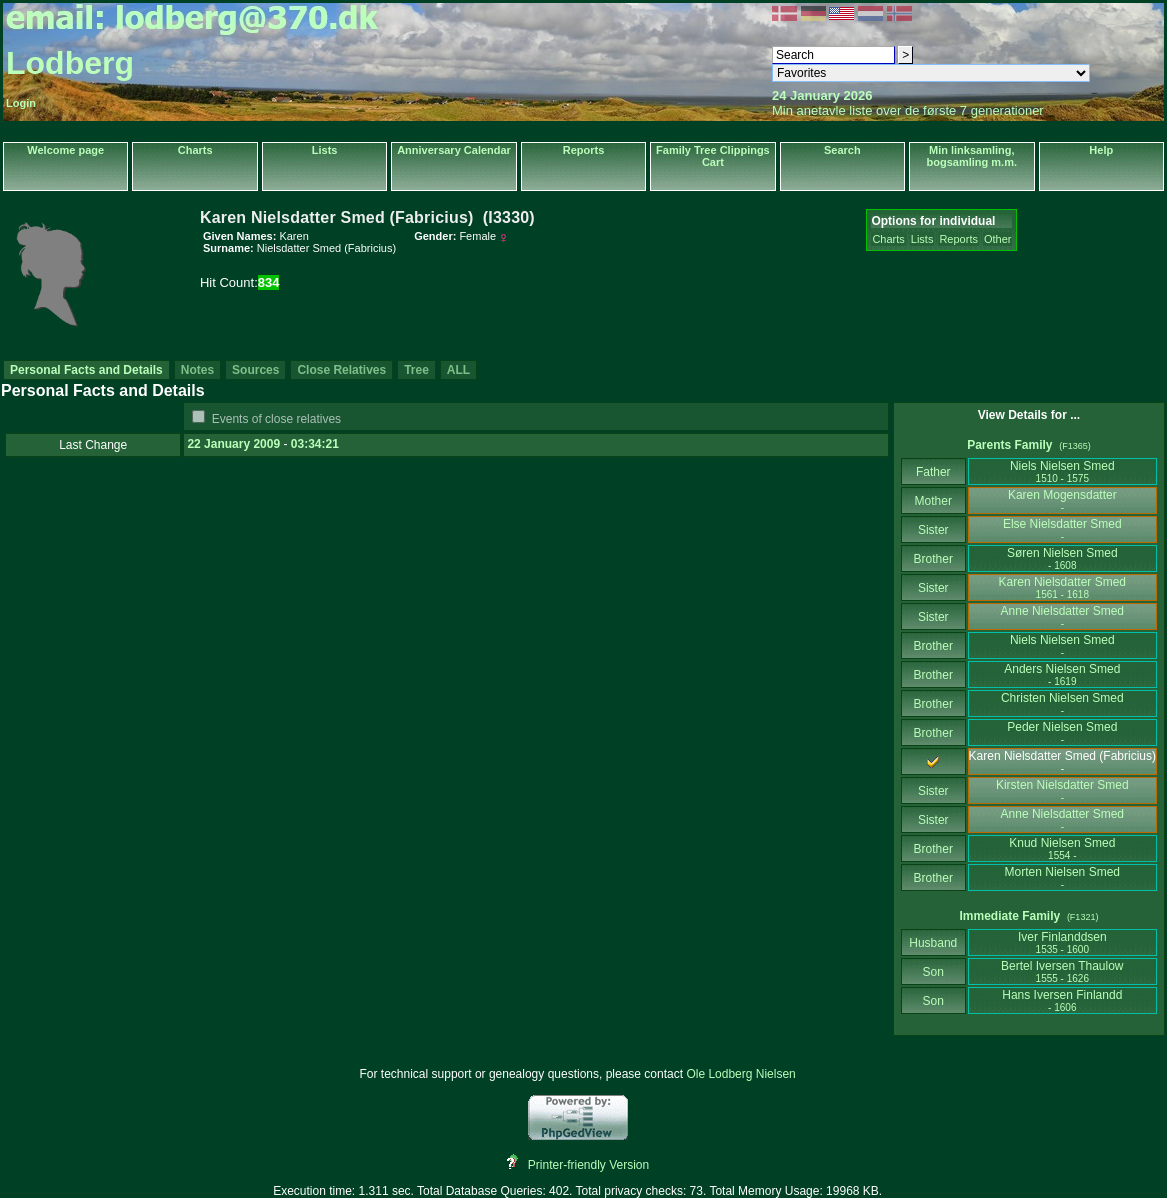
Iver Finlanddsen (1062, 942)
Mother (933, 501)
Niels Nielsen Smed (1062, 471)
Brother (933, 559)
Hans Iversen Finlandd (1062, 1000)
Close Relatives (341, 370)
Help (1101, 150)
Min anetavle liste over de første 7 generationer (908, 110)
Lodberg (70, 63)
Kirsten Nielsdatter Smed (1062, 790)
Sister (933, 530)
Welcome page (65, 150)
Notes (197, 370)
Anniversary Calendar (454, 150)
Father (933, 472)
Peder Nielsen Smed (1062, 732)
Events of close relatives (276, 419)
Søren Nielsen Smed (1062, 558)
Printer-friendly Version (588, 1165)
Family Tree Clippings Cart (713, 156)
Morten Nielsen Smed (1062, 877)
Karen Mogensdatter (1062, 500)
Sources (255, 370)
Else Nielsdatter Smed (1062, 529)
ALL (458, 370)
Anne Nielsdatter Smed (1062, 616)
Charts (195, 150)
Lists (325, 150)
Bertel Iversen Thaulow (1062, 971)
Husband (933, 943)
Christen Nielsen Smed (1062, 703)
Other (998, 239)
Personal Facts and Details (86, 370)
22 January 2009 (233, 444)
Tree (416, 370)
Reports (584, 150)
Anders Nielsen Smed (1062, 674)
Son (933, 972)
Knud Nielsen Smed (1062, 848)
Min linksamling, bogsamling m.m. (972, 156)
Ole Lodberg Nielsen (740, 1074)
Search (842, 150)
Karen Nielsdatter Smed (1062, 587)
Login (21, 103)
